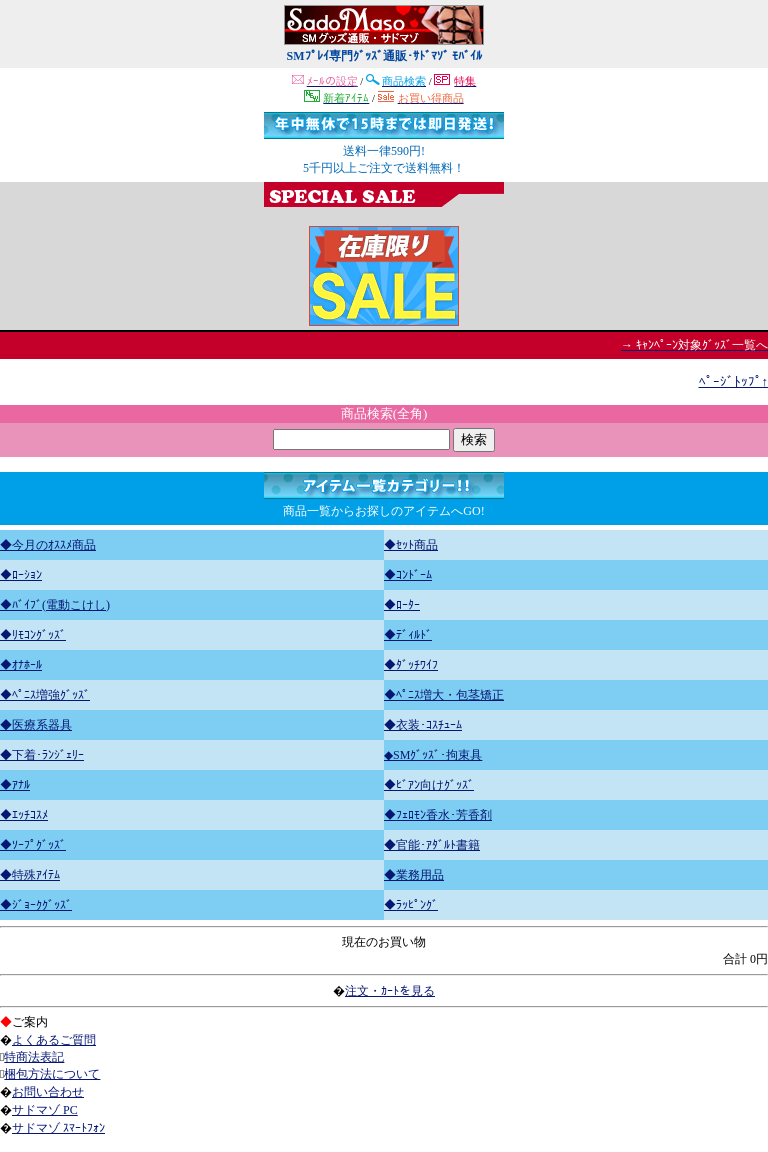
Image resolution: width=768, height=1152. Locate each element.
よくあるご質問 (54, 1040)
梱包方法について (52, 1074)
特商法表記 (34, 1057)
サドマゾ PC (45, 1110)
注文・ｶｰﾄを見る (390, 991)
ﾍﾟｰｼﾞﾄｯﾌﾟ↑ (734, 381)
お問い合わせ (48, 1092)
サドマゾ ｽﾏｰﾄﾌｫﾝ (58, 1128)
